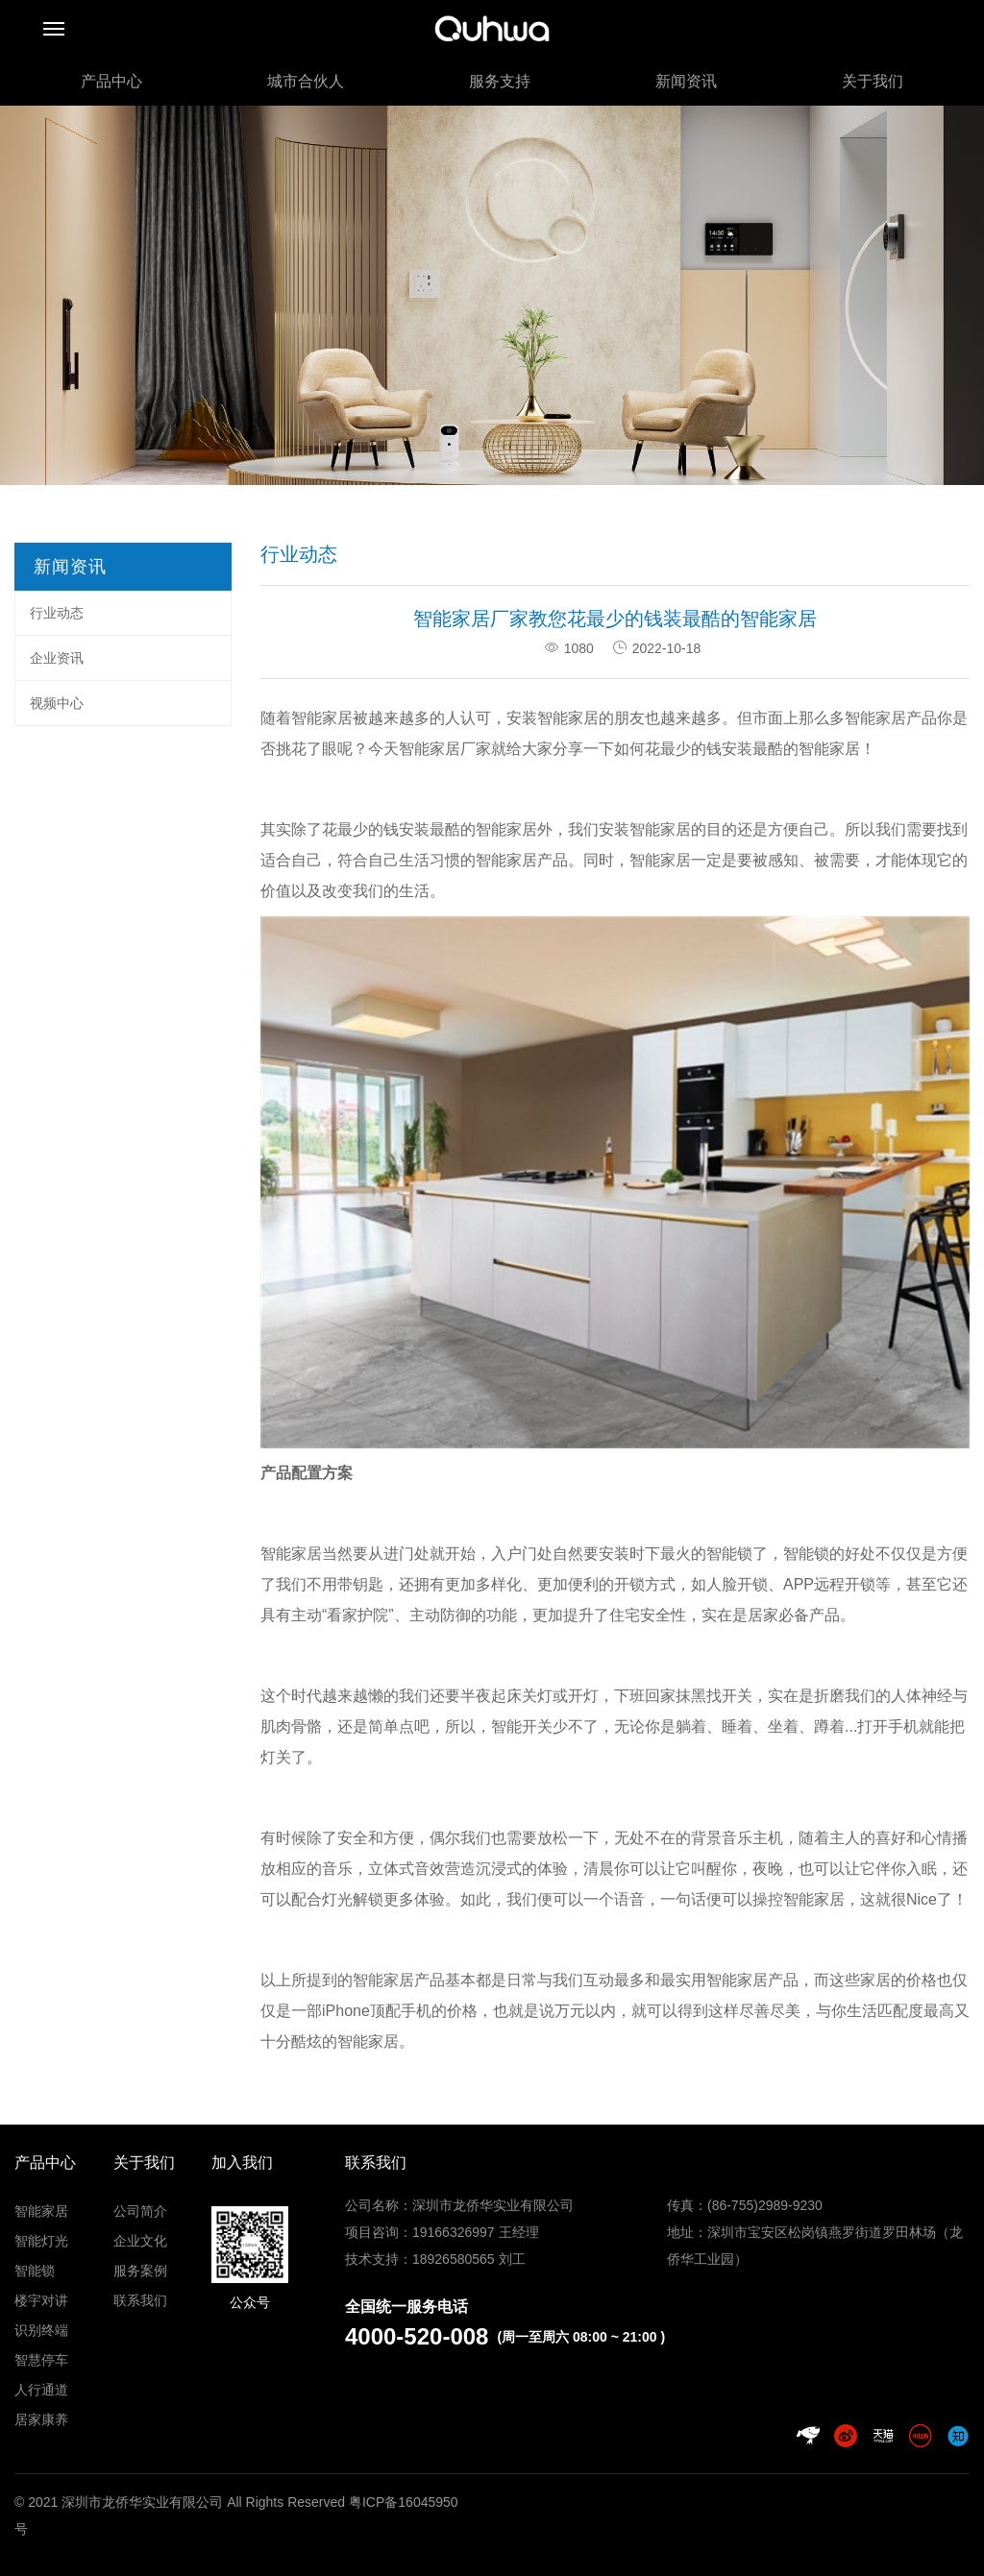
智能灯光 (41, 2240)
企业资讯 (57, 658)
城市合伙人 (305, 81)
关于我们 (872, 81)
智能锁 (34, 2270)
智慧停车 (41, 2360)
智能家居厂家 (445, 749)
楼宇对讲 (41, 2300)
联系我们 (140, 2300)
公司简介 (140, 2211)
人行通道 (41, 2389)
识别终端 (41, 2330)
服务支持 (499, 81)
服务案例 (140, 2270)
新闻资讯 (686, 81)
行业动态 (57, 612)
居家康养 (41, 2419)
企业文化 (140, 2240)
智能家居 (506, 829)
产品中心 (111, 81)
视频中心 (57, 703)
